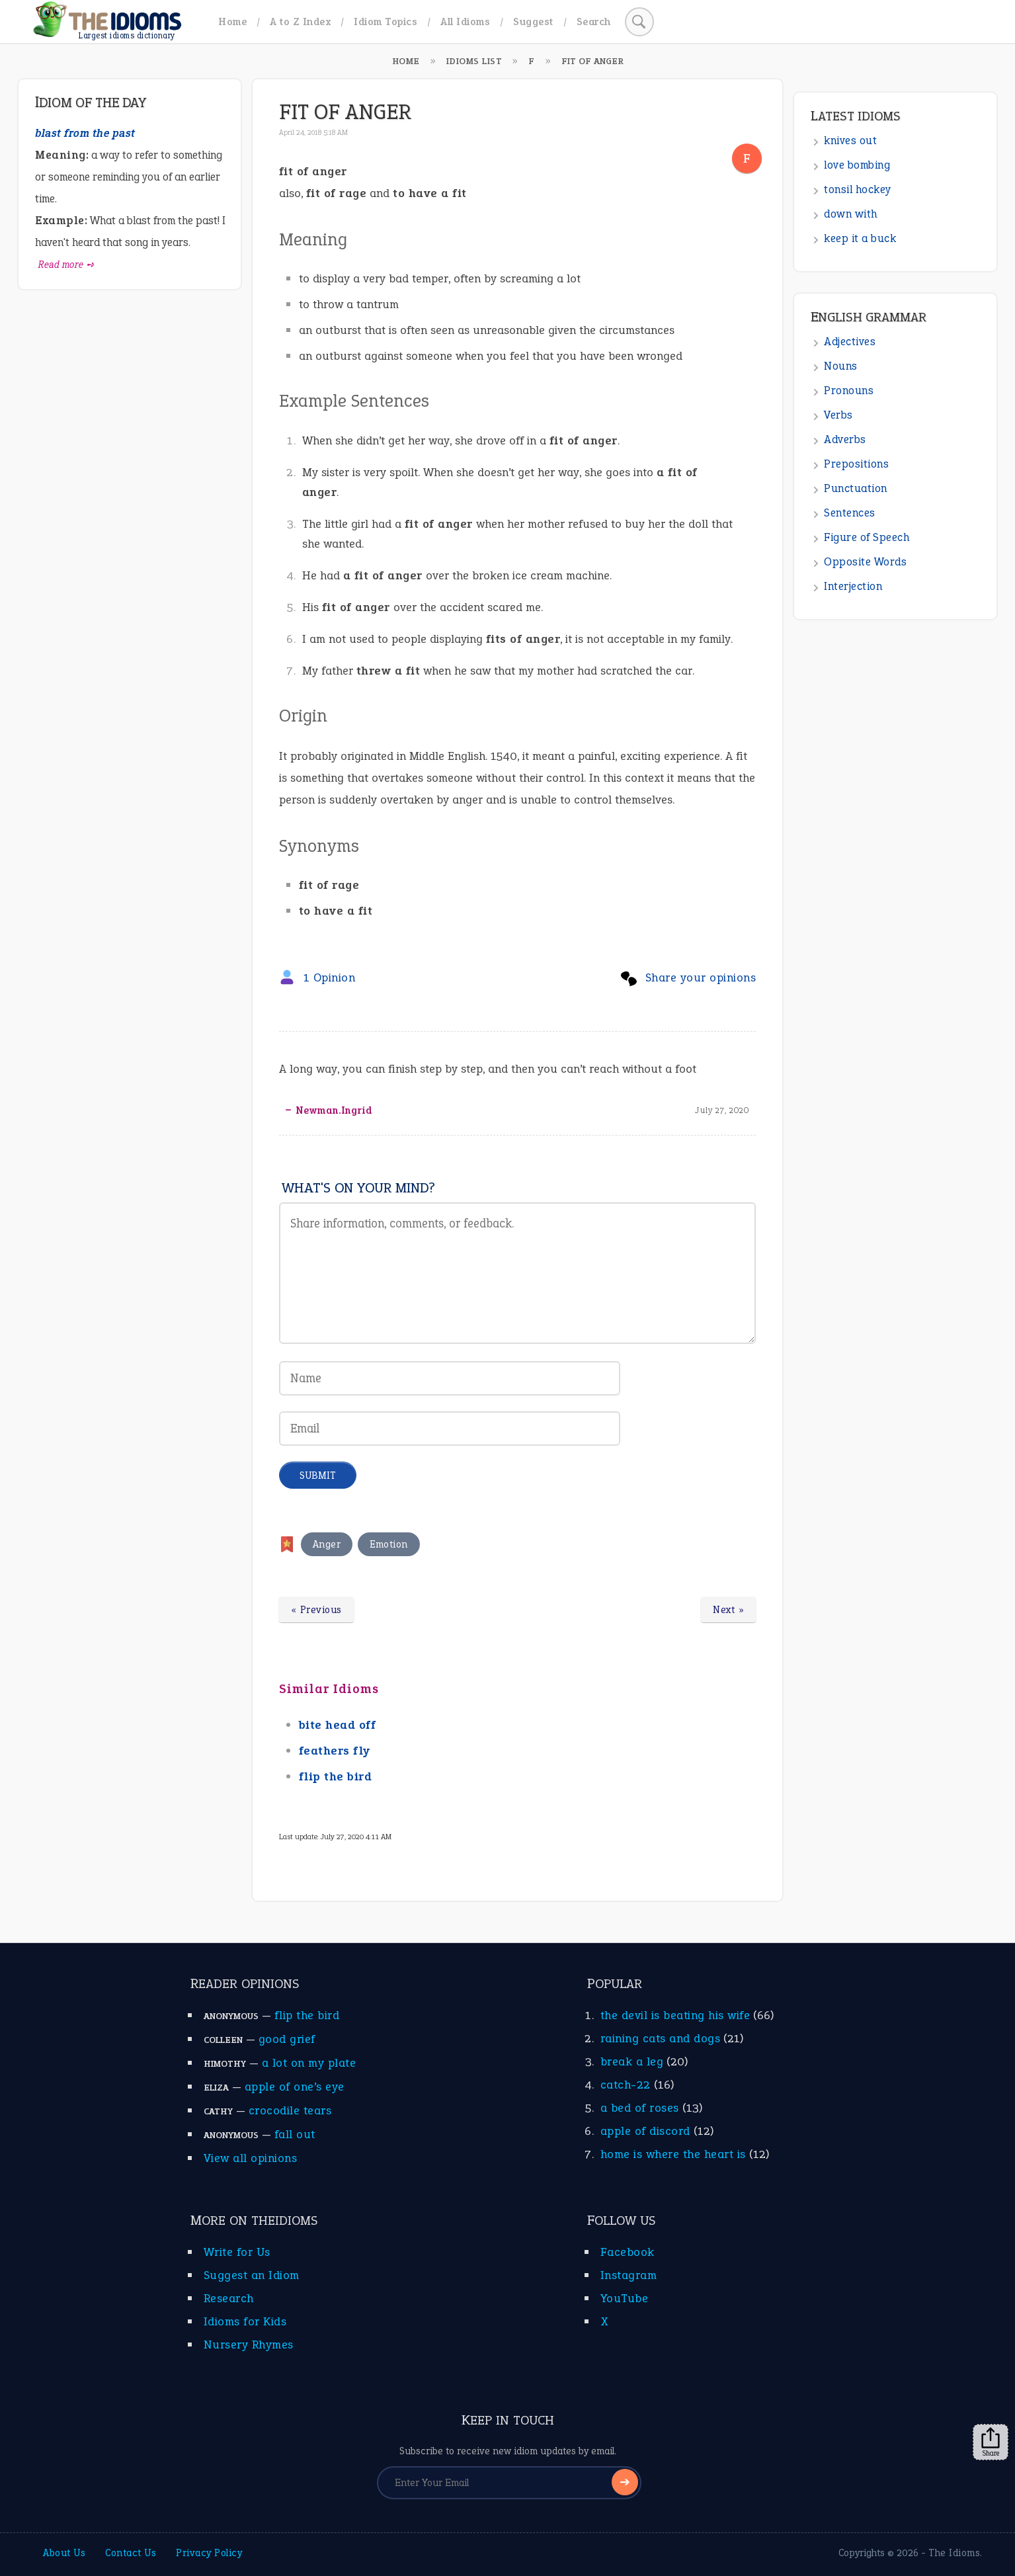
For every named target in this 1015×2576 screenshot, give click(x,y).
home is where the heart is (673, 2154)
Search (594, 21)
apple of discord (645, 2131)
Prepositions (856, 464)
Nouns (841, 366)
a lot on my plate (309, 2063)
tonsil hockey (857, 189)
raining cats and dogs (660, 2038)
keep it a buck (860, 238)
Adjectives (849, 341)
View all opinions (251, 2158)
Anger (327, 1544)
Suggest (533, 21)
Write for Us (237, 2252)
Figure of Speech (866, 537)
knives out (850, 140)
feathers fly (334, 1751)
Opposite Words (865, 561)
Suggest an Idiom (252, 2275)
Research (229, 2298)
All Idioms (465, 21)
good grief (287, 2039)
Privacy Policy (209, 2552)
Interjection (853, 586)
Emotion (389, 1544)
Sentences (849, 512)
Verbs (838, 415)
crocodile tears (290, 2110)
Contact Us (130, 2552)
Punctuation (855, 488)
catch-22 (625, 2085)
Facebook (627, 2252)
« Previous (316, 1609)
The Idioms (954, 2552)
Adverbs (845, 439)
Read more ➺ (66, 264)
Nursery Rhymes (249, 2344)
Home (232, 21)
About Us (64, 2552)
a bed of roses (639, 2108)
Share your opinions (700, 977)
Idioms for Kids (245, 2321)
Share (990, 2442)
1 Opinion (330, 977)
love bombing (857, 165)
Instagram (628, 2275)
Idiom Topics (385, 21)
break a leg (632, 2061)
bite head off (337, 1725)
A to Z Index (300, 21)
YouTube (624, 2298)
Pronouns (848, 390)
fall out (294, 2134)
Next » (728, 1609)
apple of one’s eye (295, 2087)
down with (850, 214)
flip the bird (335, 1776)
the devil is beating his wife (675, 2015)
